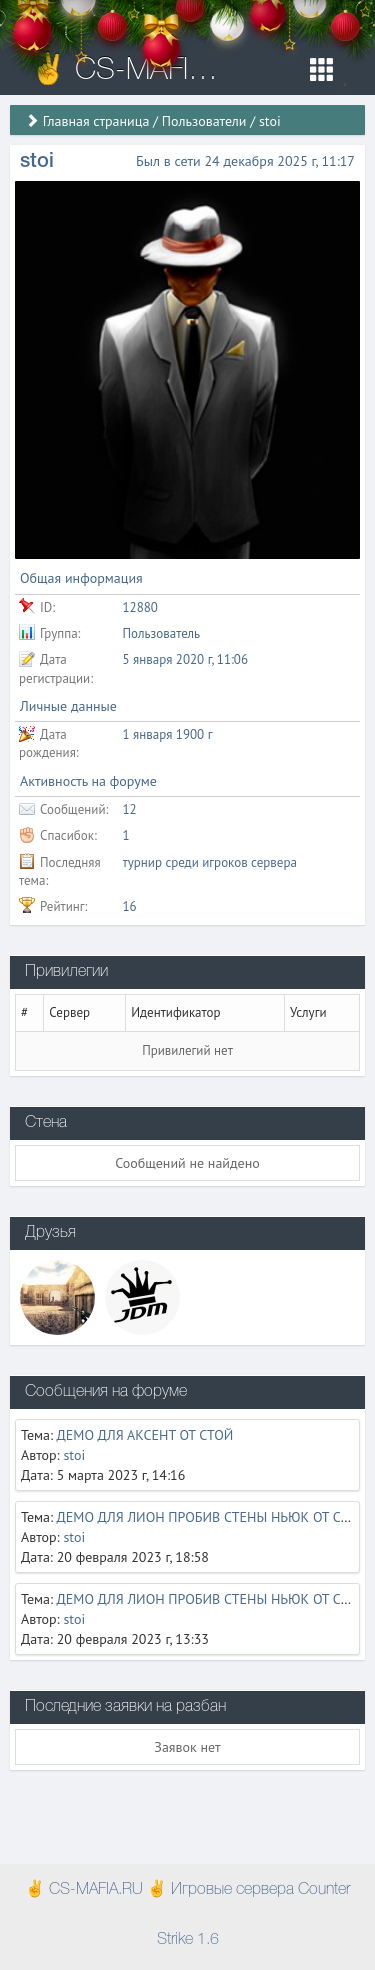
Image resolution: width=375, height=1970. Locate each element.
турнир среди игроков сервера (210, 862)
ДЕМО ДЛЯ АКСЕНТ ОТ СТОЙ (145, 1435)
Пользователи (204, 121)
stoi (74, 1455)
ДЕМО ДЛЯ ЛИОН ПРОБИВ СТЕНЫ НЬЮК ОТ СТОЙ (212, 1517)
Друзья (50, 1233)
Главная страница (96, 121)
